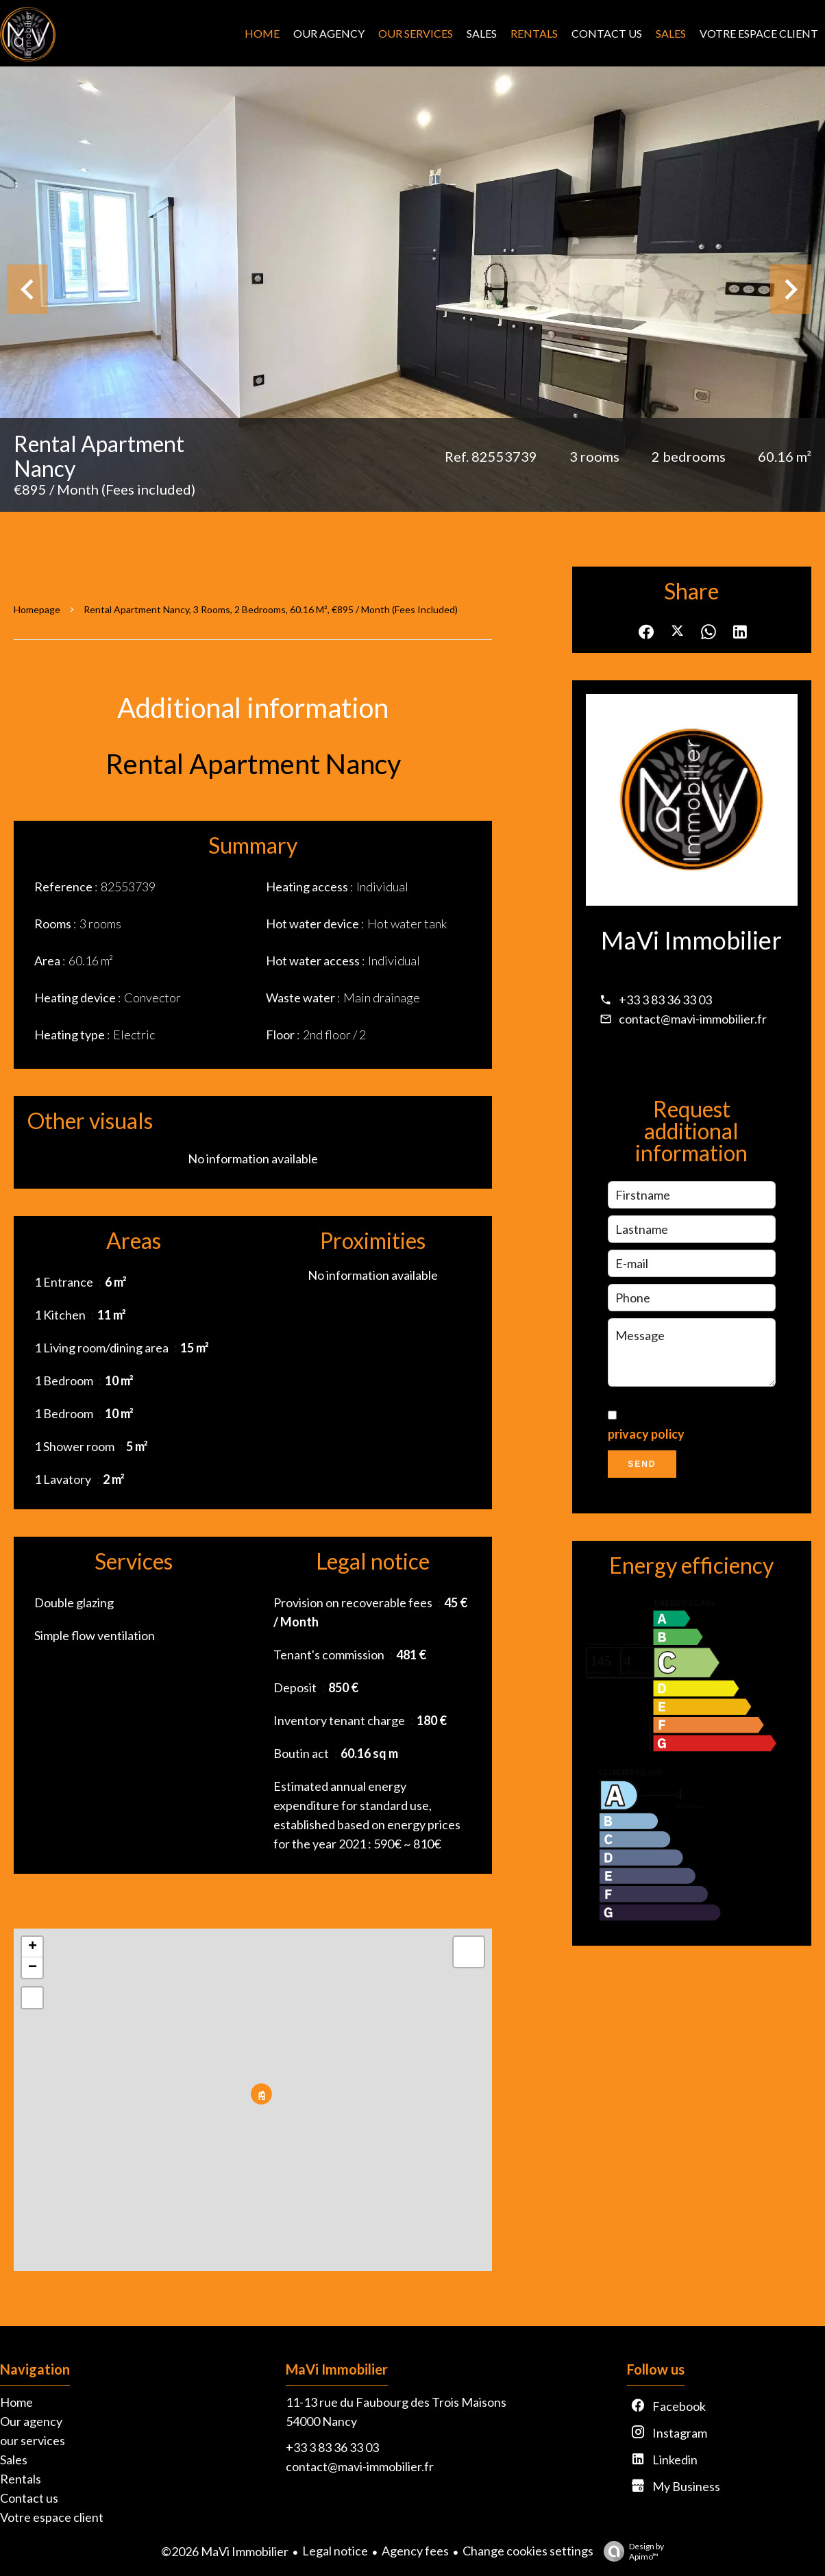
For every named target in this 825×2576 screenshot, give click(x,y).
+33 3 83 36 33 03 (665, 999)
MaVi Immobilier (691, 940)
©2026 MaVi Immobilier (224, 2551)
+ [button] (32, 1947)
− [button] (32, 1967)
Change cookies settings (528, 2550)
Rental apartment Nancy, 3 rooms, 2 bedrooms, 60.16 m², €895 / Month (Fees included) (271, 609)
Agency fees (415, 2550)
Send (642, 1464)
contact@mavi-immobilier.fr (693, 1018)
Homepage (37, 609)
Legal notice (335, 2550)
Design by (630, 2551)
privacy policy (646, 1433)
